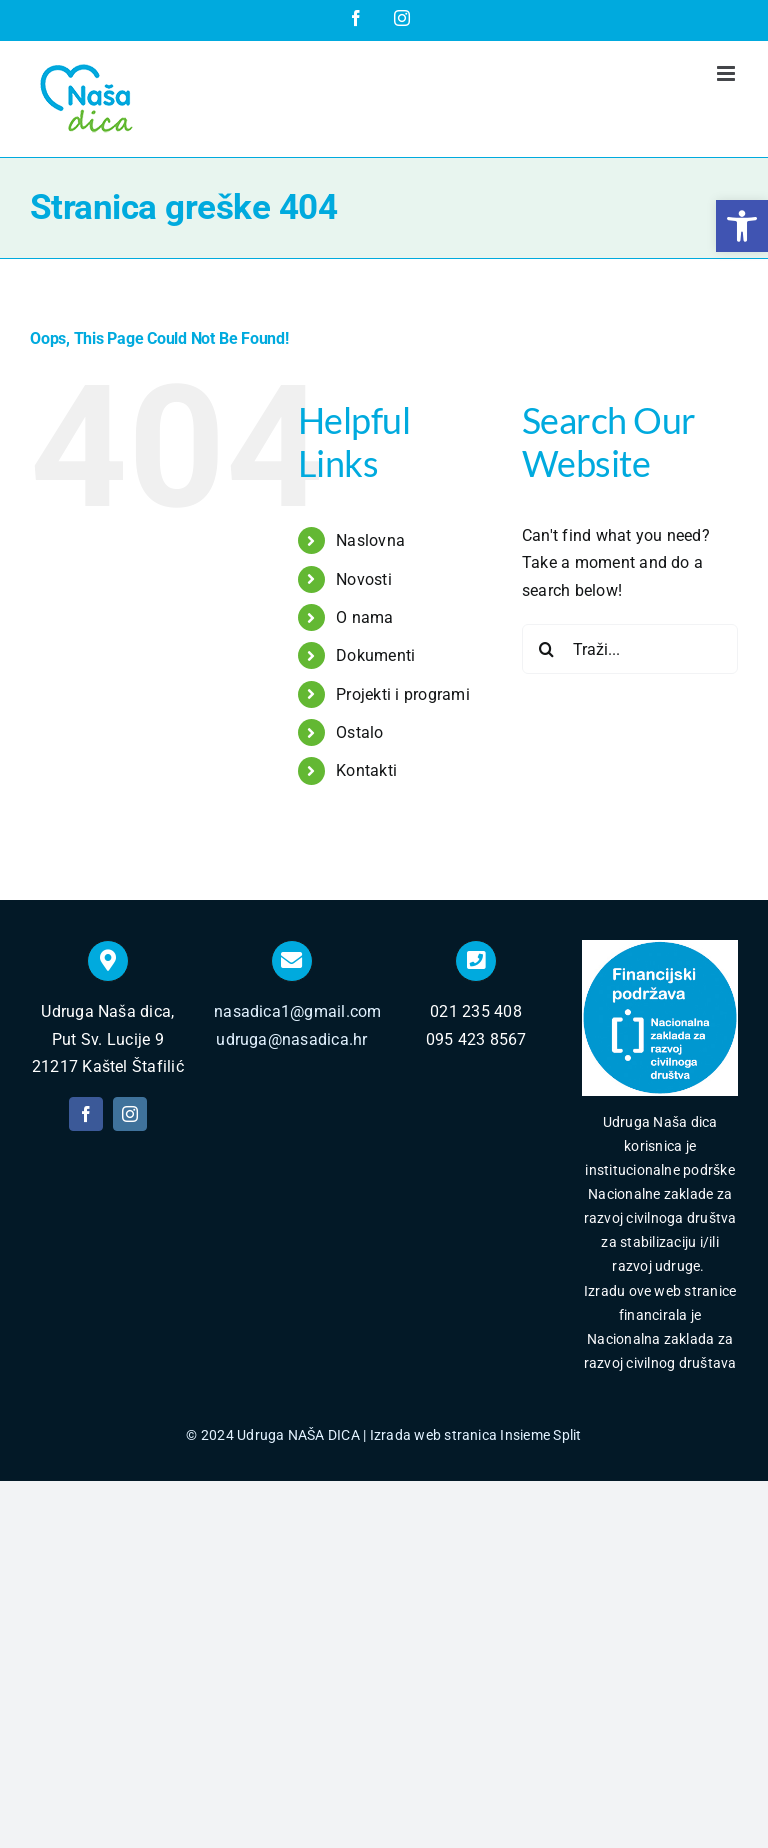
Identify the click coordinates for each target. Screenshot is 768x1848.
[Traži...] (630, 649)
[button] (742, 226)
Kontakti (366, 770)
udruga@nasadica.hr (291, 1039)
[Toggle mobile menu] (727, 73)
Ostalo (359, 732)
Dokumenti (375, 655)
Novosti (364, 579)
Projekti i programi (403, 694)
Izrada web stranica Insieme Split (476, 1435)
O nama (364, 617)
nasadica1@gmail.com (298, 1011)
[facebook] (86, 1114)
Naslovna (370, 540)
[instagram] (130, 1114)
